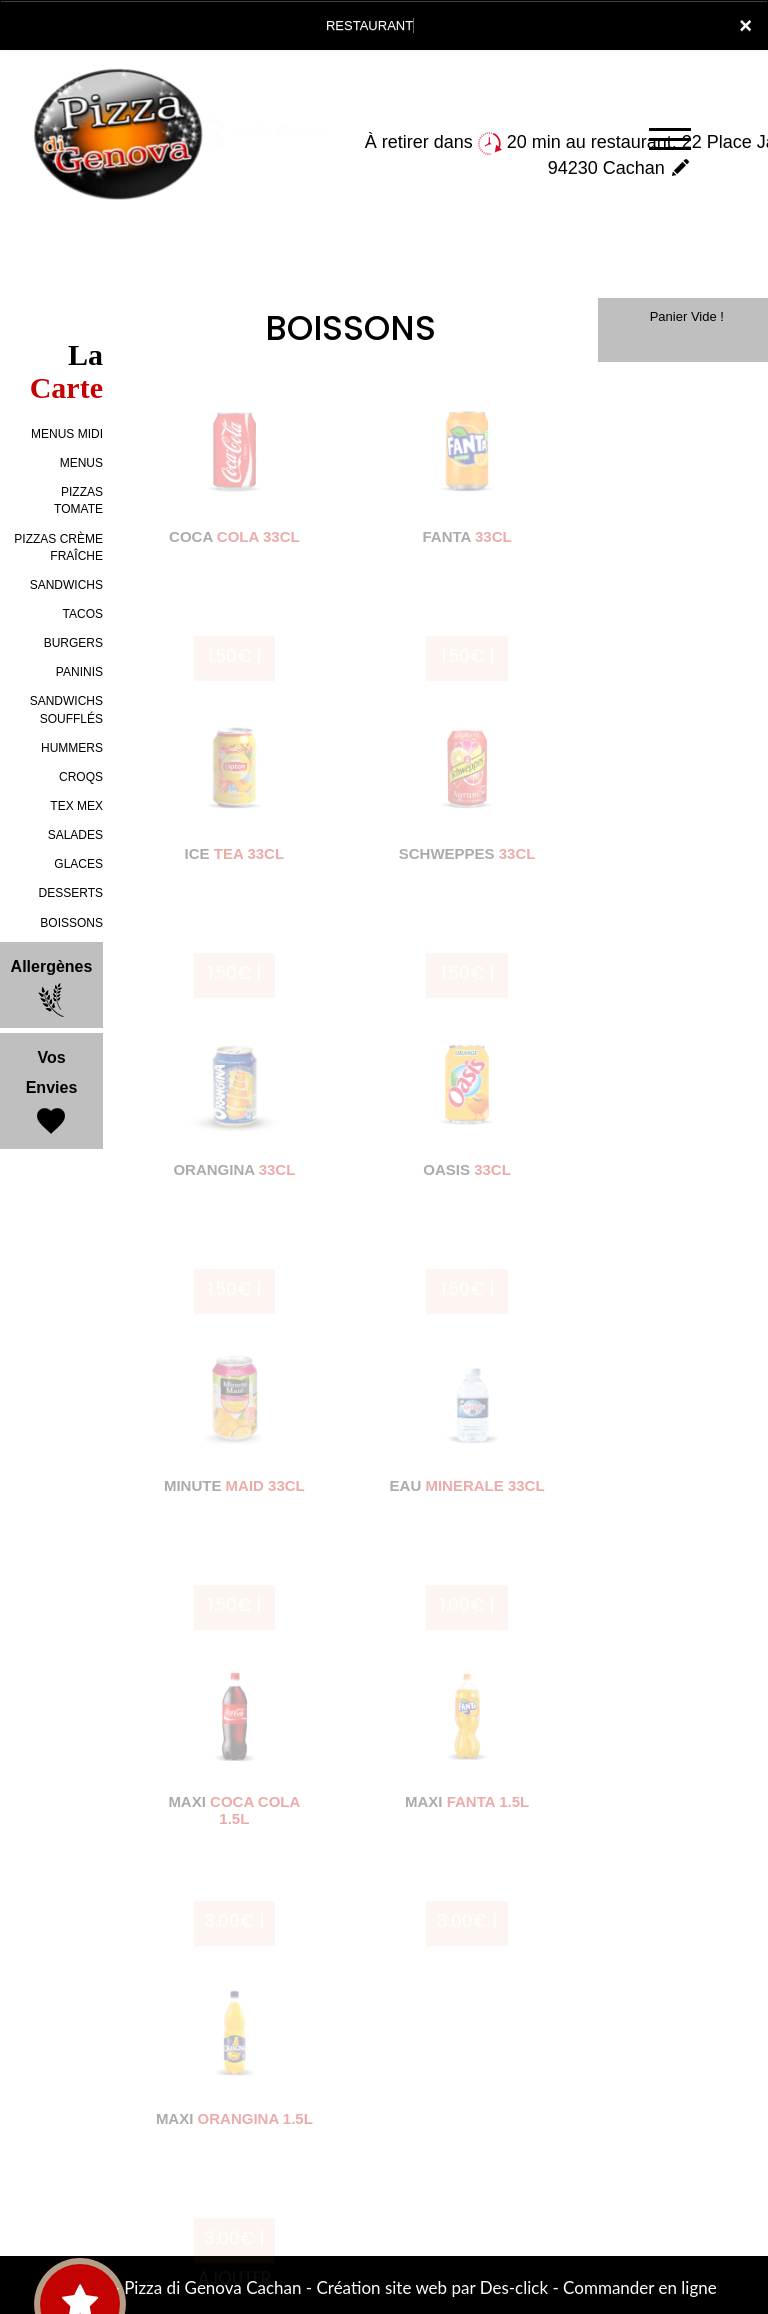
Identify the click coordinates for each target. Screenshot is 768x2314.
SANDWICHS (66, 585)
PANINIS (79, 672)
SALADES (75, 835)
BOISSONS (71, 923)
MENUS (81, 463)
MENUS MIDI (67, 434)
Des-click (514, 2287)
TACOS (83, 614)
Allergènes (52, 988)
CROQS (81, 777)
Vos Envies (52, 1094)
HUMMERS (72, 748)
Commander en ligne (640, 2287)
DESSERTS (71, 893)
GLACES (78, 864)
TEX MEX (76, 806)
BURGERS (73, 643)
